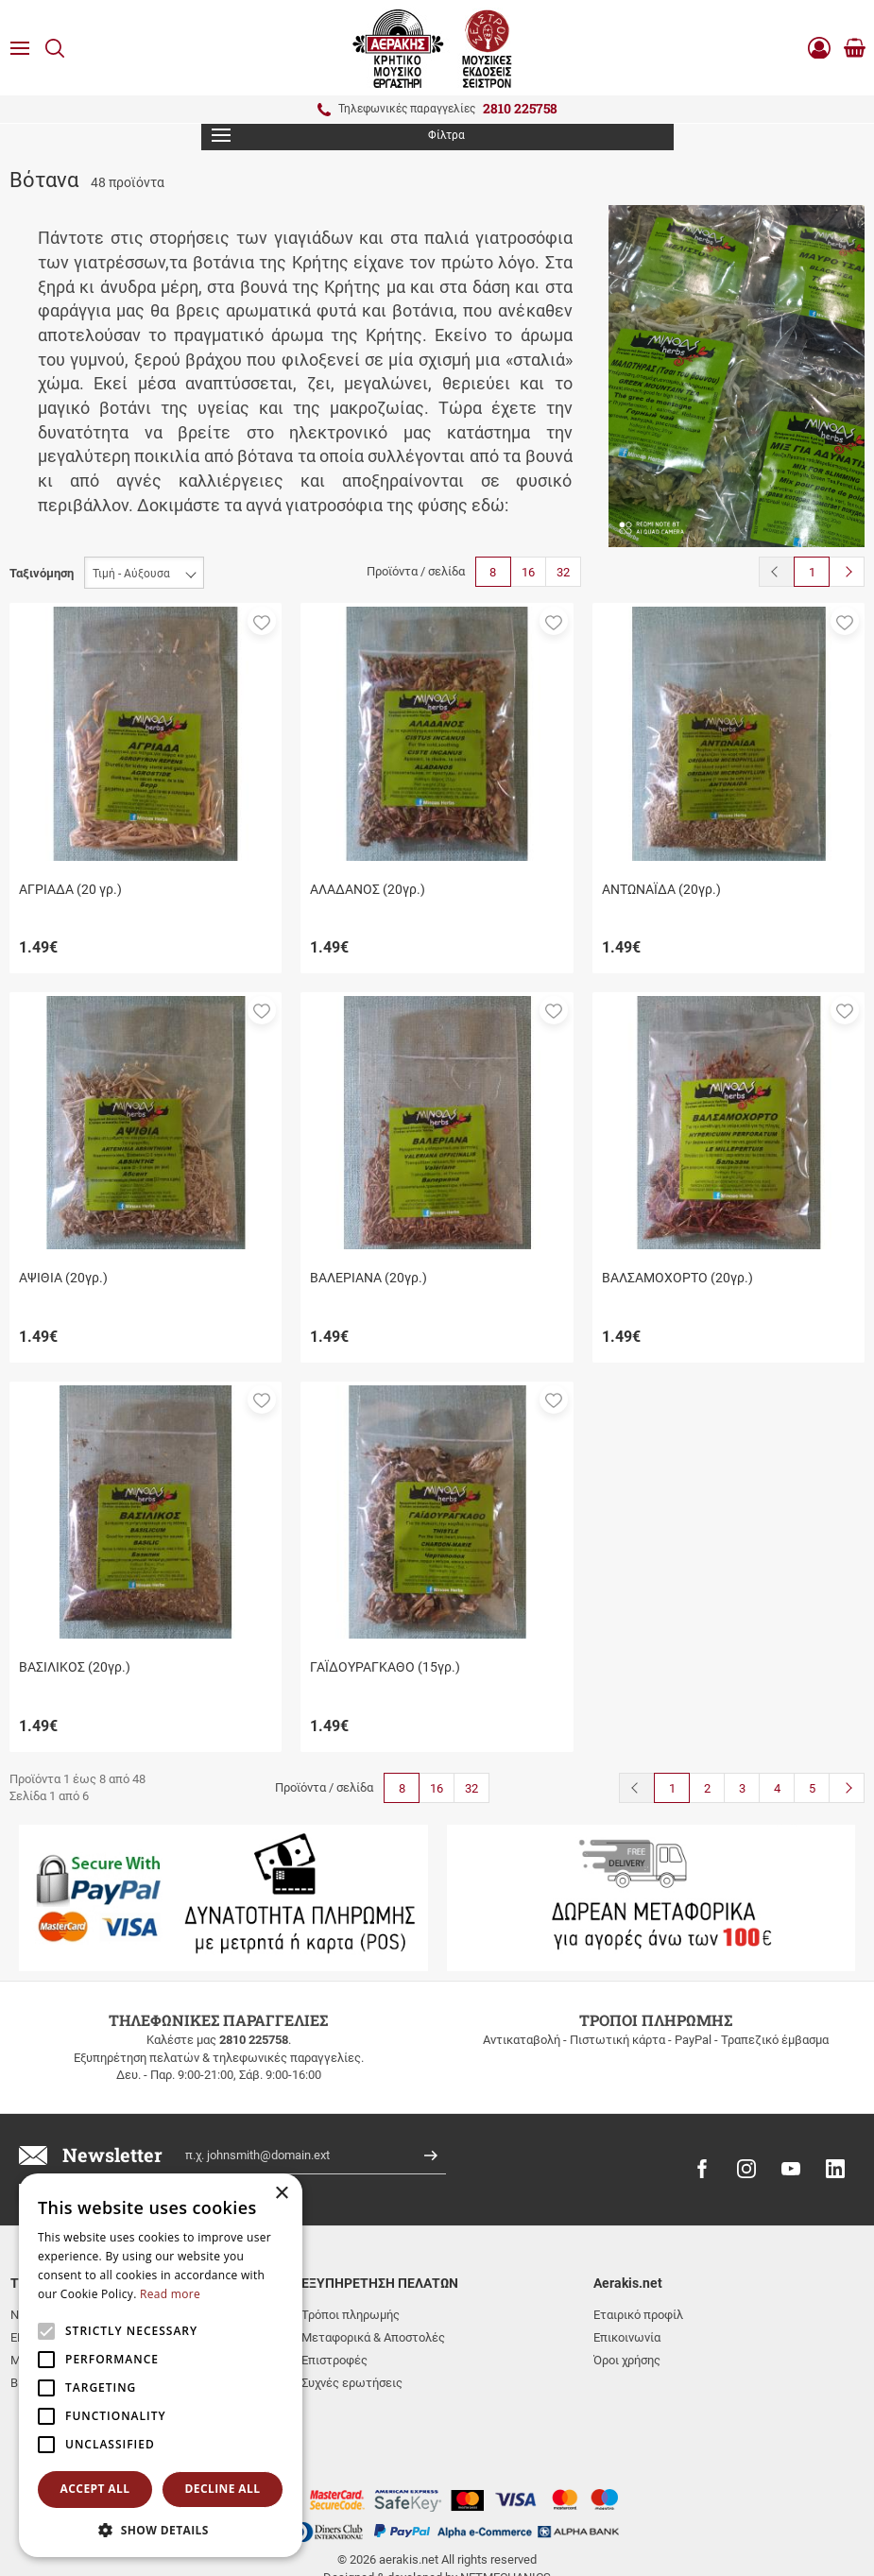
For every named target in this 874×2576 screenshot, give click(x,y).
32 (563, 572)
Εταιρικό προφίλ (638, 2315)
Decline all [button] (223, 2489)
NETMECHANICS (505, 2503)
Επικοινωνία (626, 2337)
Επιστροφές (334, 2360)
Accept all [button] (95, 2489)
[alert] (160, 2365)
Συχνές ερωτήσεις (352, 2383)
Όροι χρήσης (626, 2360)
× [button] (281, 2194)
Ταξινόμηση (41, 573)
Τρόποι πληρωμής (350, 2315)
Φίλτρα (339, 135)
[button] (262, 621)
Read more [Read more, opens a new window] (170, 2294)
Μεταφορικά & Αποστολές (373, 2337)
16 (528, 572)
